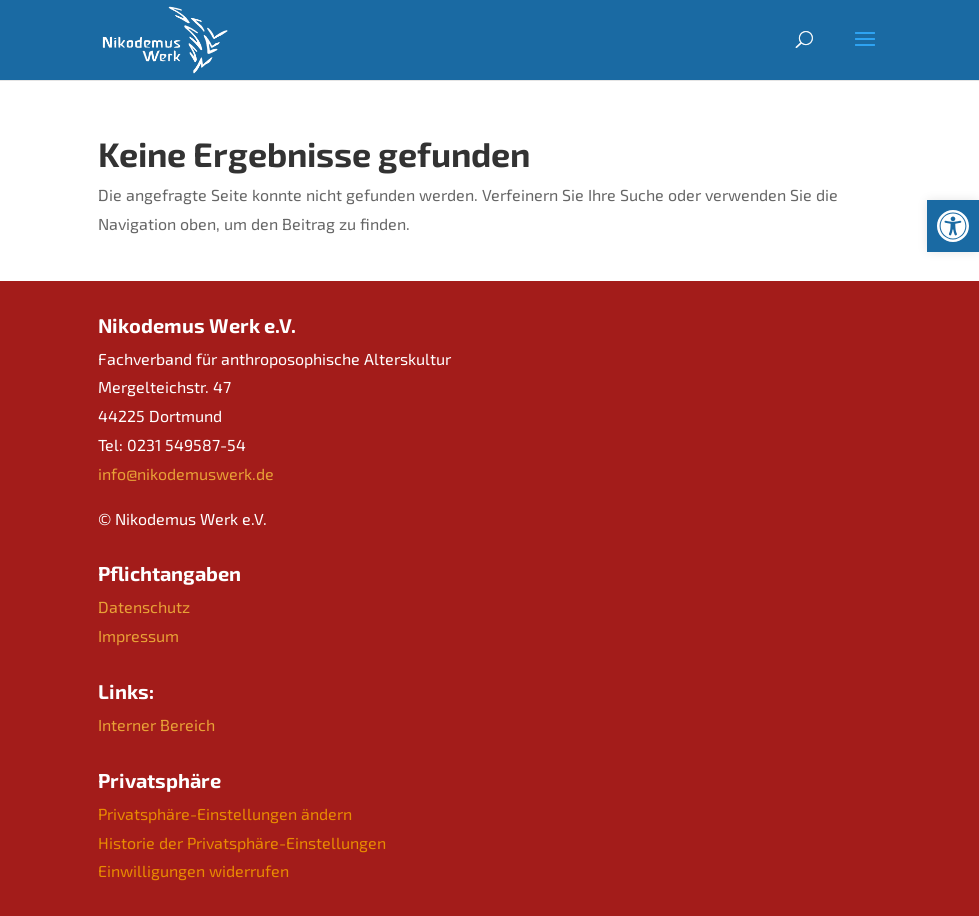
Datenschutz (144, 606)
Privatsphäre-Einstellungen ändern (225, 813)
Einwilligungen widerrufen (193, 870)
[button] (953, 226)
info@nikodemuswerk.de (186, 473)
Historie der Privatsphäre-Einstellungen (242, 842)
